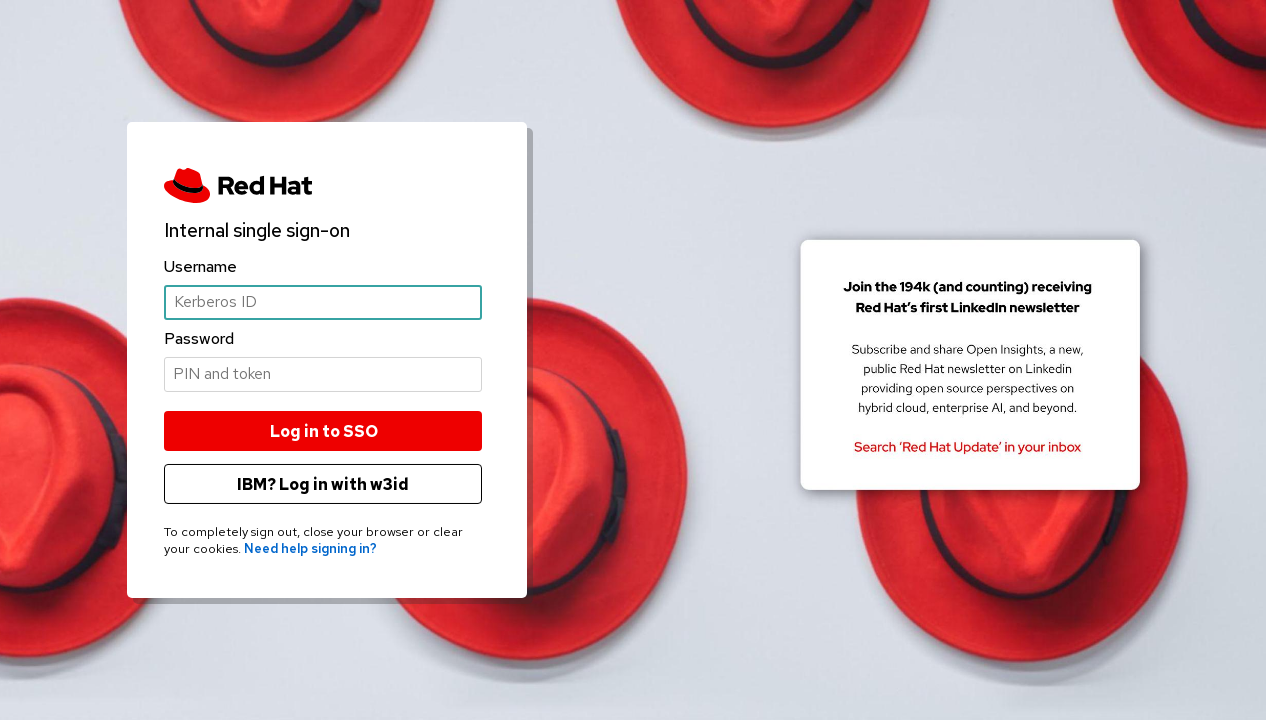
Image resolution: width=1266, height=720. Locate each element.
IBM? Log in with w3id (323, 484)
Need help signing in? (310, 548)
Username (200, 265)
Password (199, 338)
